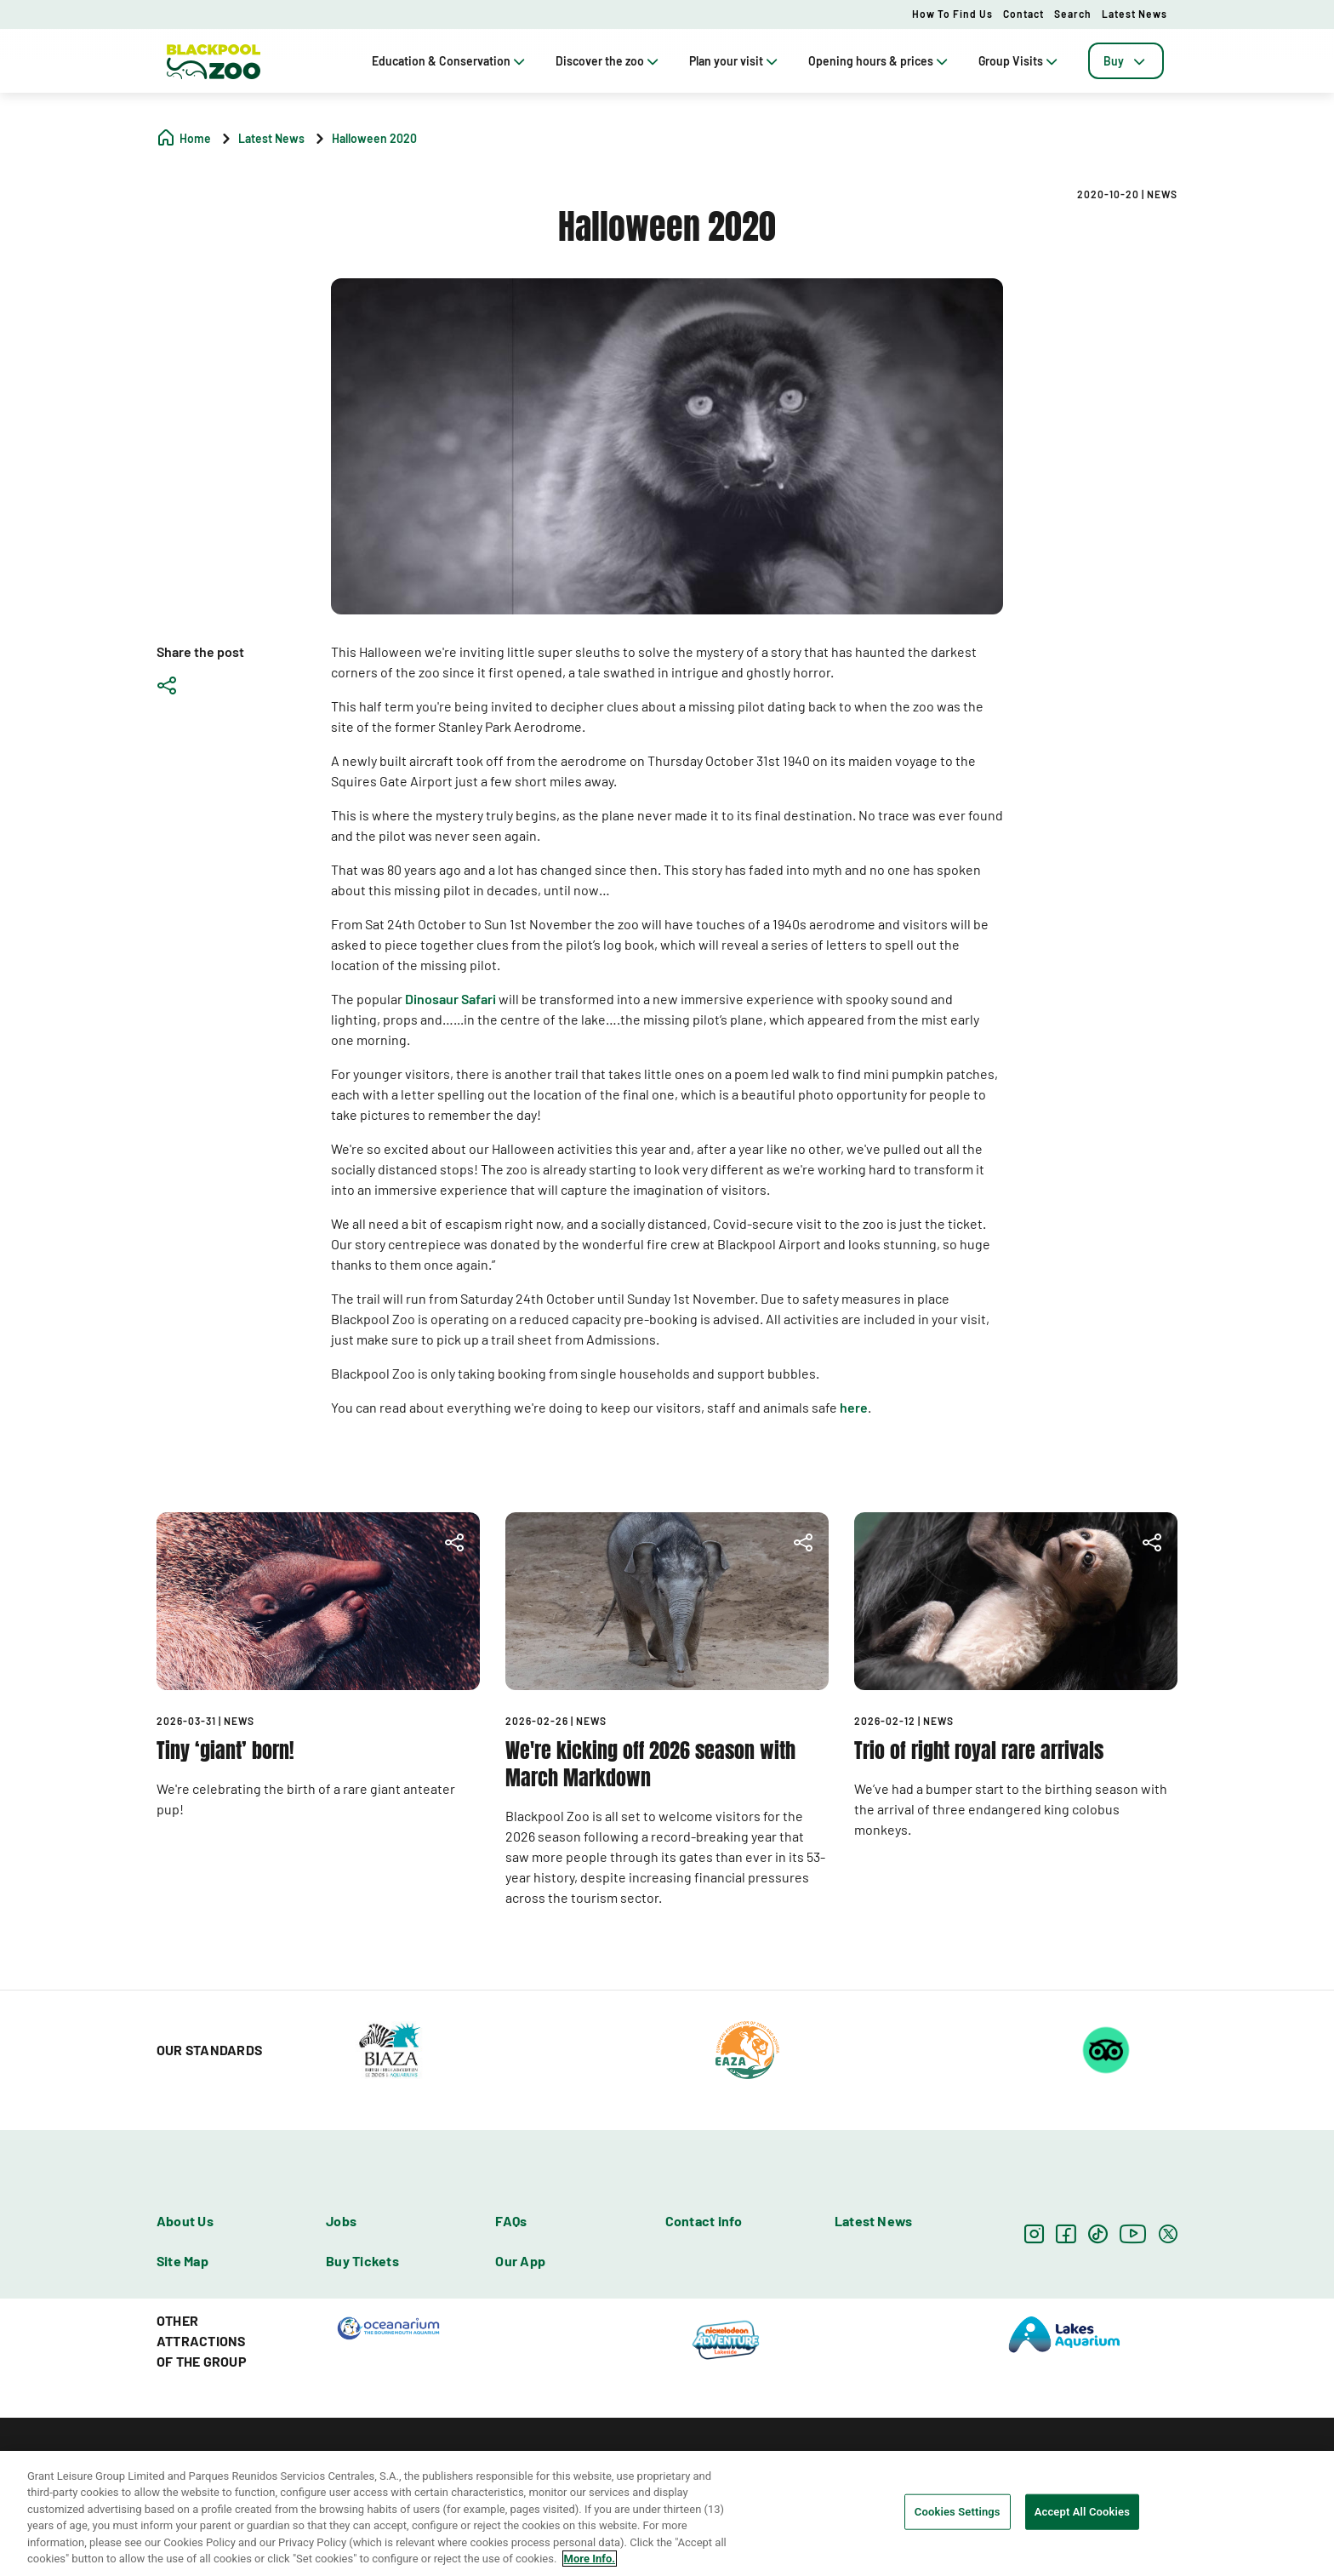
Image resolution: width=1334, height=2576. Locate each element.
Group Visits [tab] (1019, 61)
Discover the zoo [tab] (609, 61)
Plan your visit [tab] (735, 61)
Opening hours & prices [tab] (879, 61)
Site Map (182, 2261)
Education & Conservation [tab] (450, 61)
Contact (1023, 14)
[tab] (1126, 61)
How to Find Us (952, 14)
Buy (1126, 61)
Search (1073, 14)
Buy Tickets (362, 2261)
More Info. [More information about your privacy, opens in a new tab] (589, 2558)
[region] (667, 2513)
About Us (185, 2221)
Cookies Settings (957, 2511)
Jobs (341, 2221)
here (854, 1407)
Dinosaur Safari (450, 999)
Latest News (1134, 14)
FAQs (511, 2221)
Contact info (704, 2221)
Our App (520, 2261)
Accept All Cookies (1082, 2511)
